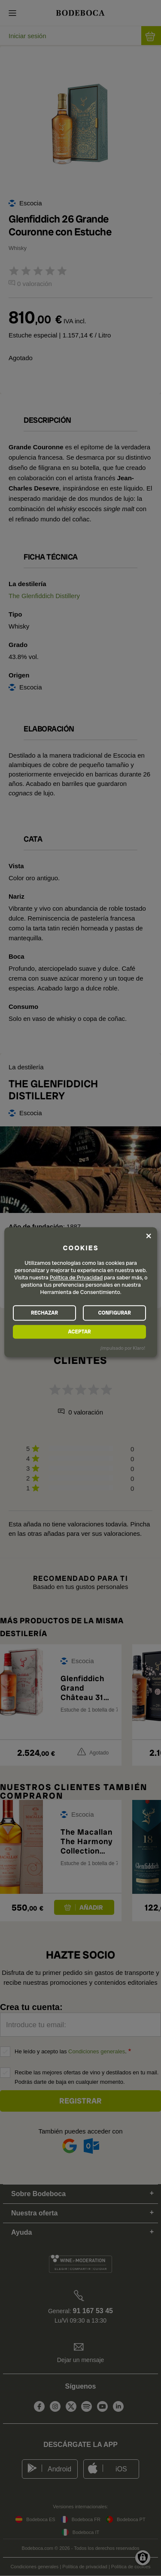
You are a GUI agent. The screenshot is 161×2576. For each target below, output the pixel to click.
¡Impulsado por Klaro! (122, 1348)
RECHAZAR (44, 1312)
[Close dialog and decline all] (148, 1236)
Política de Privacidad (76, 1277)
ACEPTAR (79, 1331)
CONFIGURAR (114, 1312)
